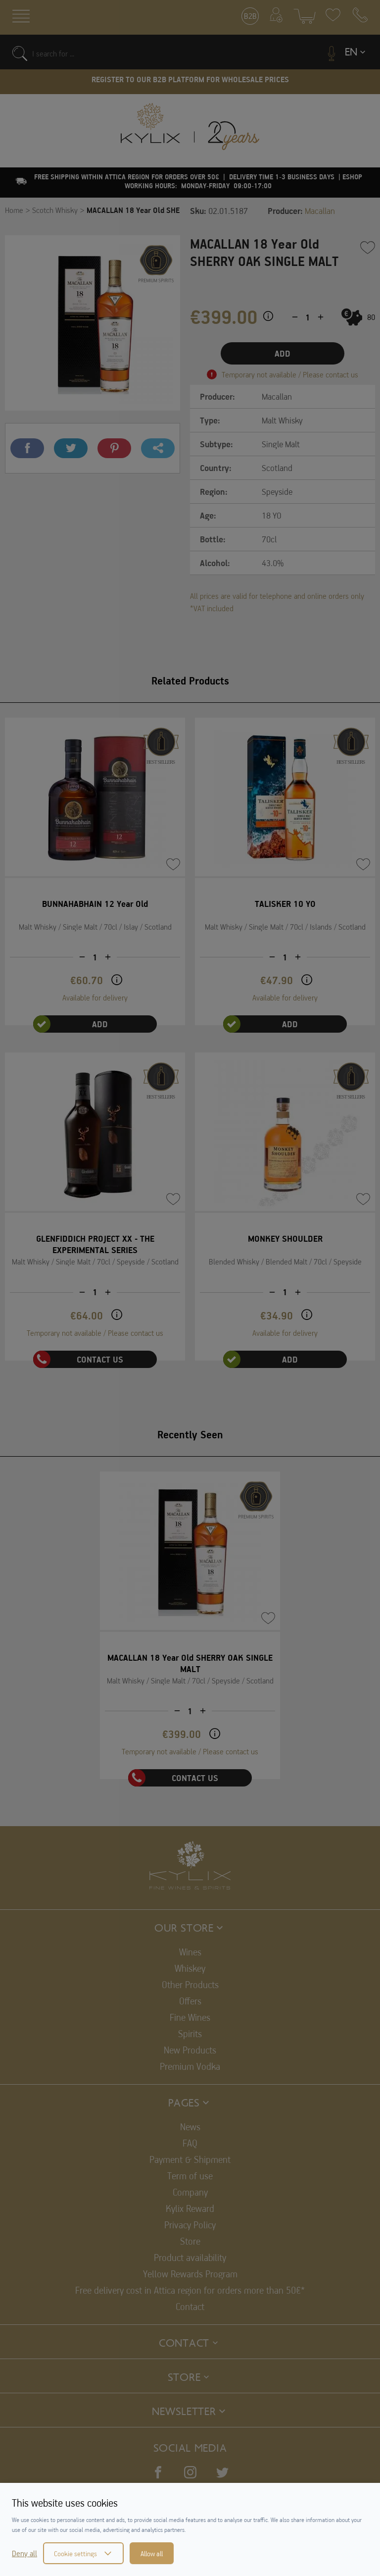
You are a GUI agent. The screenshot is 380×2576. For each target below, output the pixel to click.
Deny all (24, 2553)
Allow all (152, 2553)
